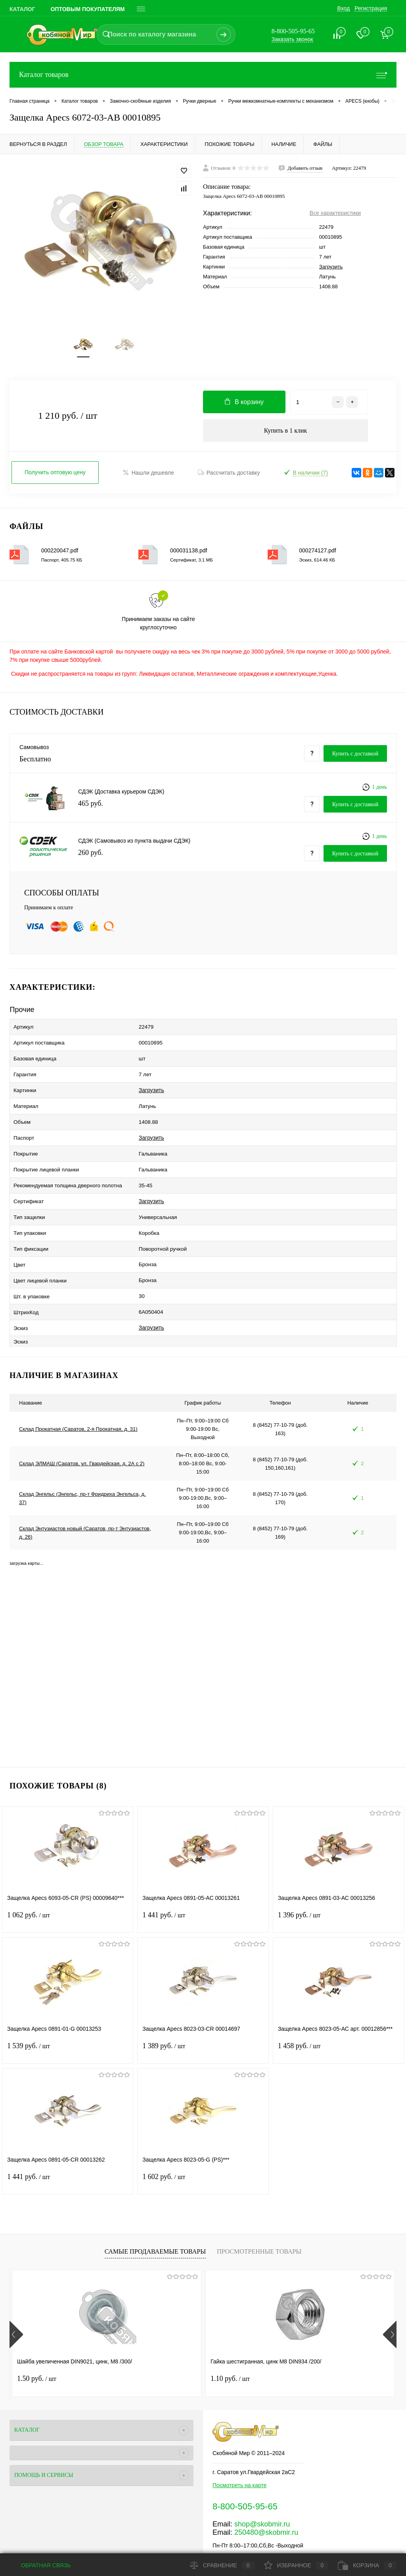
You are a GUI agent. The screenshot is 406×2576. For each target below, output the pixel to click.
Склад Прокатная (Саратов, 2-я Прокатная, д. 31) (78, 1395)
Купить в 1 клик (285, 434)
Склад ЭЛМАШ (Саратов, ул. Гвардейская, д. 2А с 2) (81, 1429)
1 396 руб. (338, 1886)
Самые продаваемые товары (155, 2217)
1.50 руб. (36, 2344)
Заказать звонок (292, 39)
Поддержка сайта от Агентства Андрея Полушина (74, 2542)
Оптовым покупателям (88, 9)
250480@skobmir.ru (266, 2498)
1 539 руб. (67, 2017)
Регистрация (370, 8)
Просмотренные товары (259, 2217)
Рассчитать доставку (229, 476)
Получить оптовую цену (55, 476)
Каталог (22, 9)
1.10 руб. (165, 2344)
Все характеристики (335, 213)
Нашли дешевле (148, 476)
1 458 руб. (338, 2017)
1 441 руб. (202, 1886)
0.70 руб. (294, 2344)
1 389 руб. (202, 2017)
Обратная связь (40, 2565)
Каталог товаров (203, 75)
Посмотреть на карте (239, 2451)
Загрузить (331, 267)
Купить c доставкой (355, 758)
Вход (343, 8)
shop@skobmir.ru (262, 2490)
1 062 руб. (67, 1886)
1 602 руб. (202, 2147)
